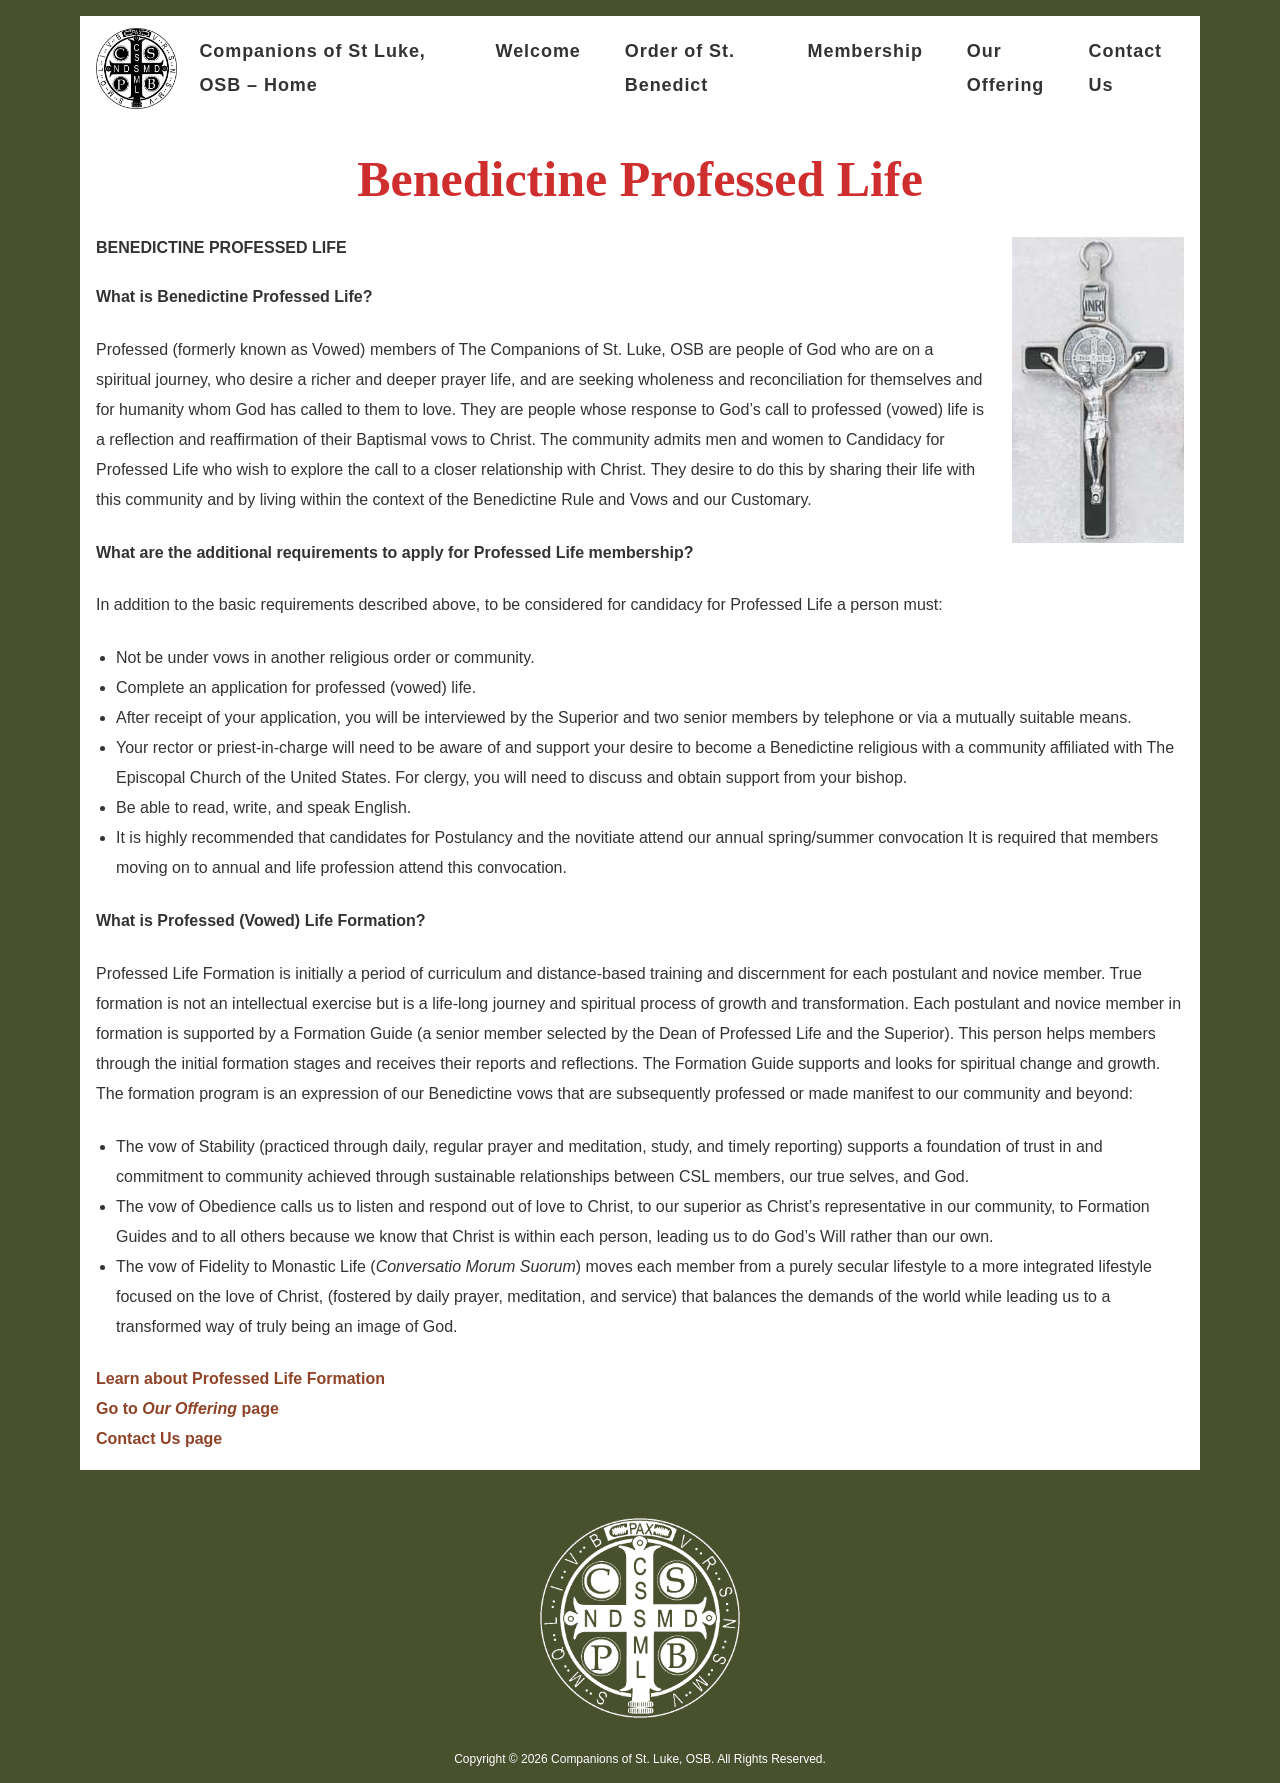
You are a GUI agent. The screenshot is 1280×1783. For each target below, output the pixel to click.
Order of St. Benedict (680, 68)
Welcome (538, 51)
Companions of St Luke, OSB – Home (312, 68)
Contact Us (1125, 68)
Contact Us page (159, 1438)
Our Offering (1005, 68)
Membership (865, 51)
